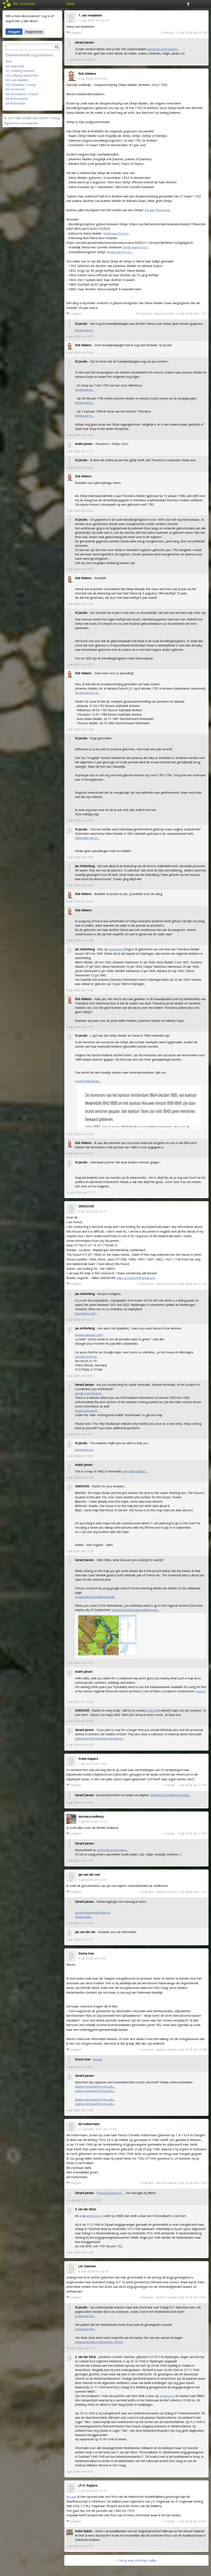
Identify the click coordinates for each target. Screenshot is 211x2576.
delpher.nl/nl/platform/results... (170, 1795)
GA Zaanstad (15, 66)
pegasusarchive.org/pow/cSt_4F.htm (99, 2342)
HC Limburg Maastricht (22, 75)
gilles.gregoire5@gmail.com (136, 1278)
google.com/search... (89, 1393)
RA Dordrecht (15, 89)
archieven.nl (94, 2216)
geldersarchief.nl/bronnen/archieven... (99, 1738)
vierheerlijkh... (84, 1917)
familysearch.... (84, 330)
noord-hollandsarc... (88, 1081)
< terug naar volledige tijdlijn (136, 2560)
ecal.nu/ (201, 1691)
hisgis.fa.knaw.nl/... (87, 1411)
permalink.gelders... (135, 1471)
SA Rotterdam (16, 103)
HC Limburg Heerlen (20, 71)
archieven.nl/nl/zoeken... (163, 49)
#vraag (150, 210)
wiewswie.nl (116, 949)
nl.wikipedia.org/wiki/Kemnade (95, 1597)
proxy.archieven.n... (110, 2193)
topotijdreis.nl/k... (86, 1313)
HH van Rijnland (17, 80)
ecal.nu (151, 1710)
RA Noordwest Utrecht (22, 94)
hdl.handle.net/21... (87, 838)
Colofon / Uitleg (49, 118)
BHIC (9, 61)
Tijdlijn (70, 4)
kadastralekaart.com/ (89, 1335)
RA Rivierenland (17, 98)
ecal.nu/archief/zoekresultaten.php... (135, 1610)
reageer (74, 32)
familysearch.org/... (116, 233)
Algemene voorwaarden (21, 123)
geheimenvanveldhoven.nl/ (92, 1913)
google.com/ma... (86, 1357)
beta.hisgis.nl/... (85, 1450)
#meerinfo (163, 210)
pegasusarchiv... (85, 2316)
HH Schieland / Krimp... (22, 85)
